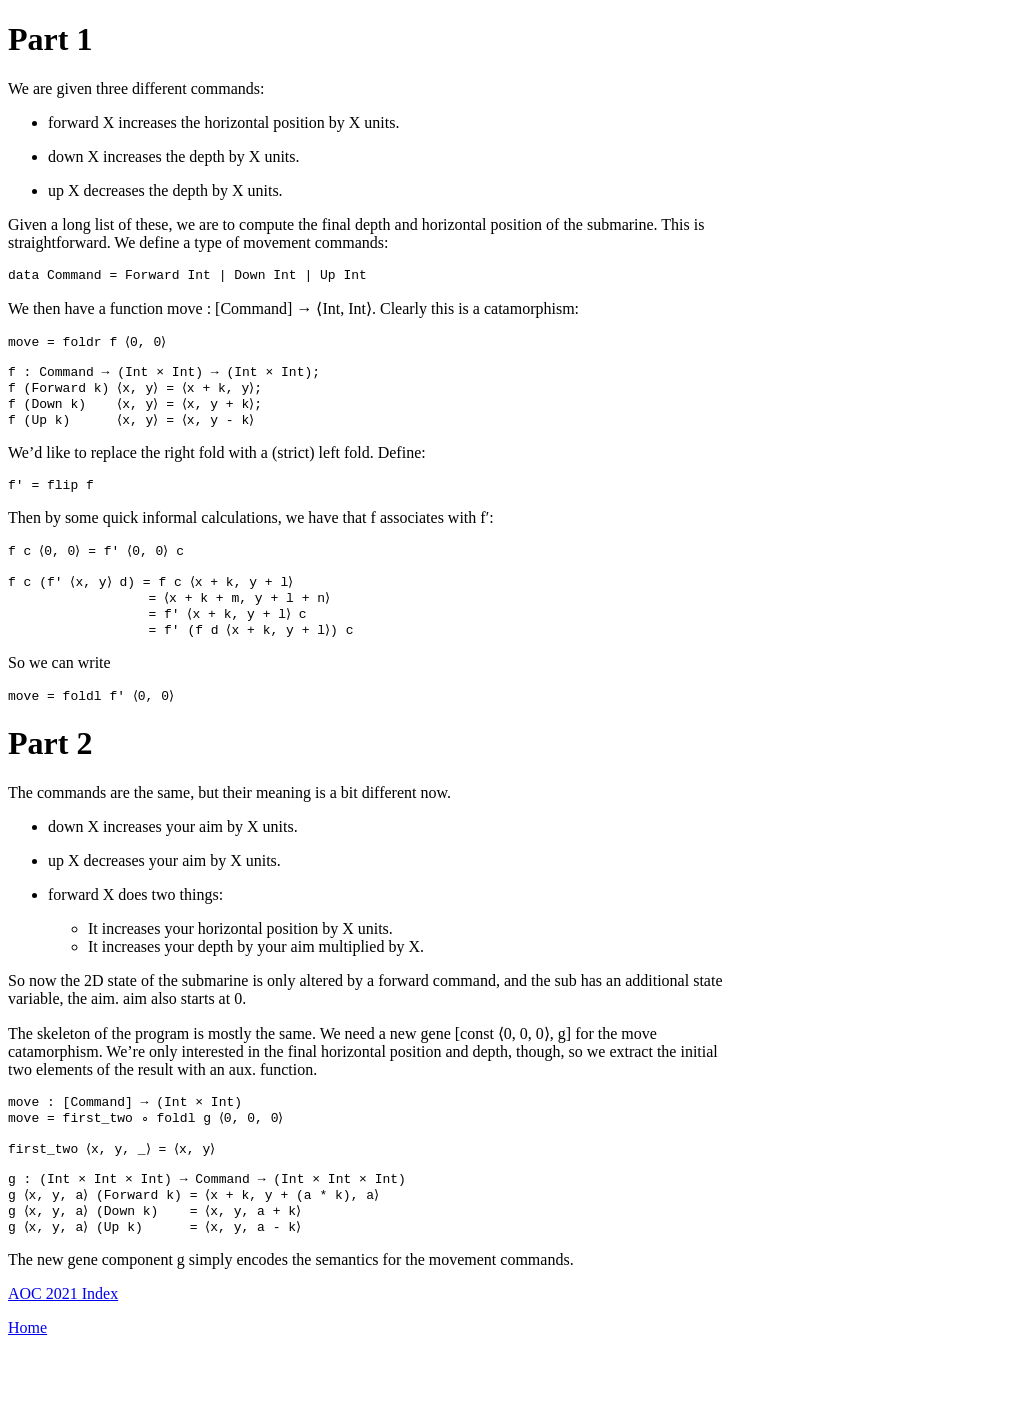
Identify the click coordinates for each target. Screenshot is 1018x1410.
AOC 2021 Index (63, 1350)
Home (27, 1384)
